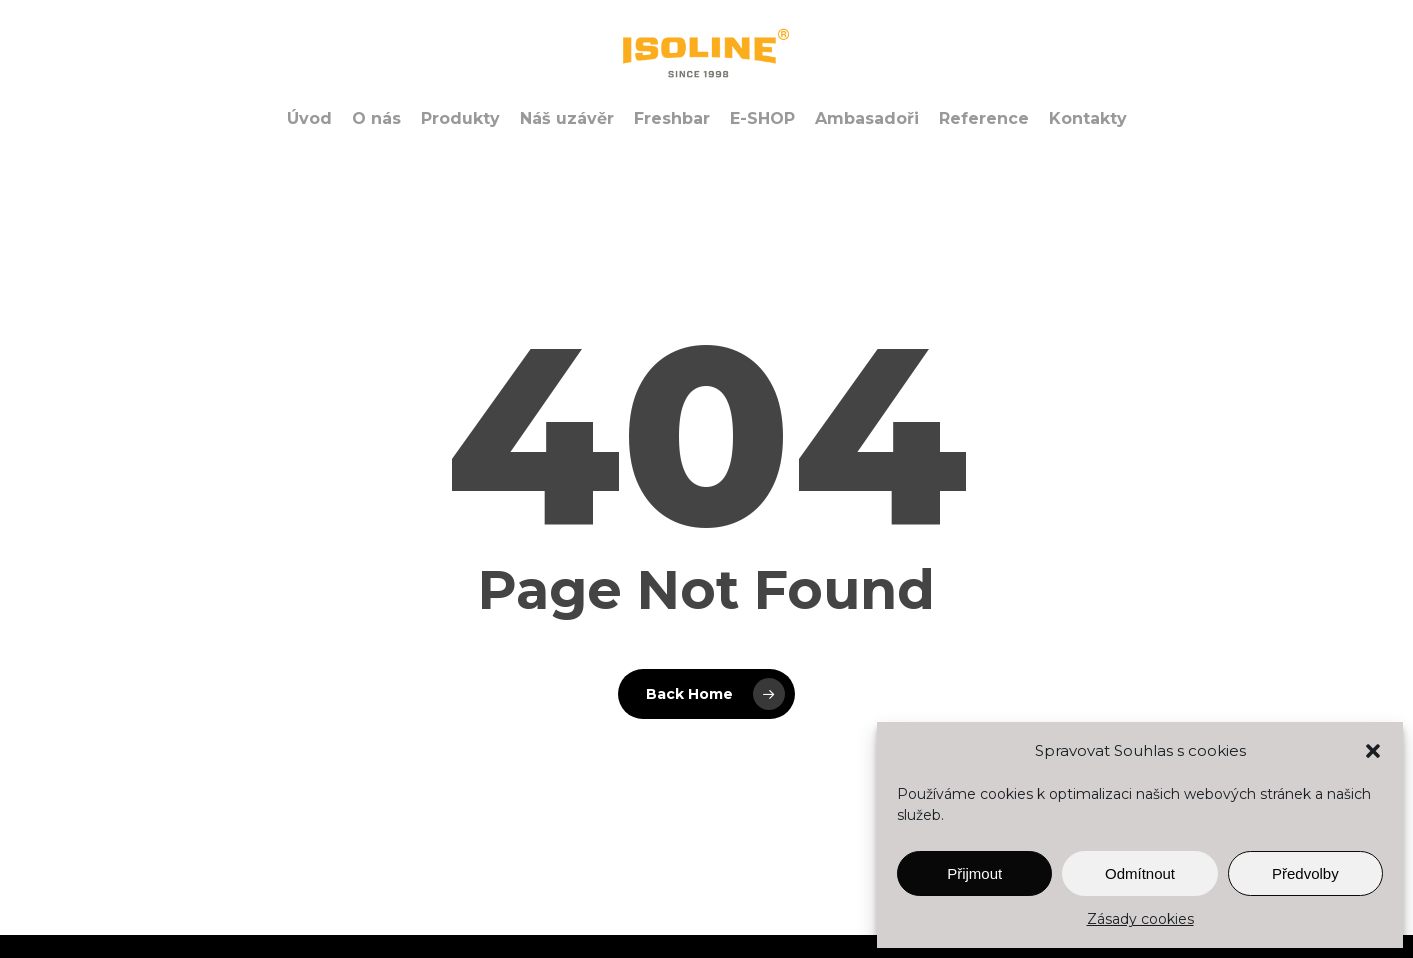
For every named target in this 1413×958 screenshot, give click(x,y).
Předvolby (1305, 873)
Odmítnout (1140, 873)
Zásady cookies (1140, 919)
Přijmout (974, 873)
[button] (1373, 751)
